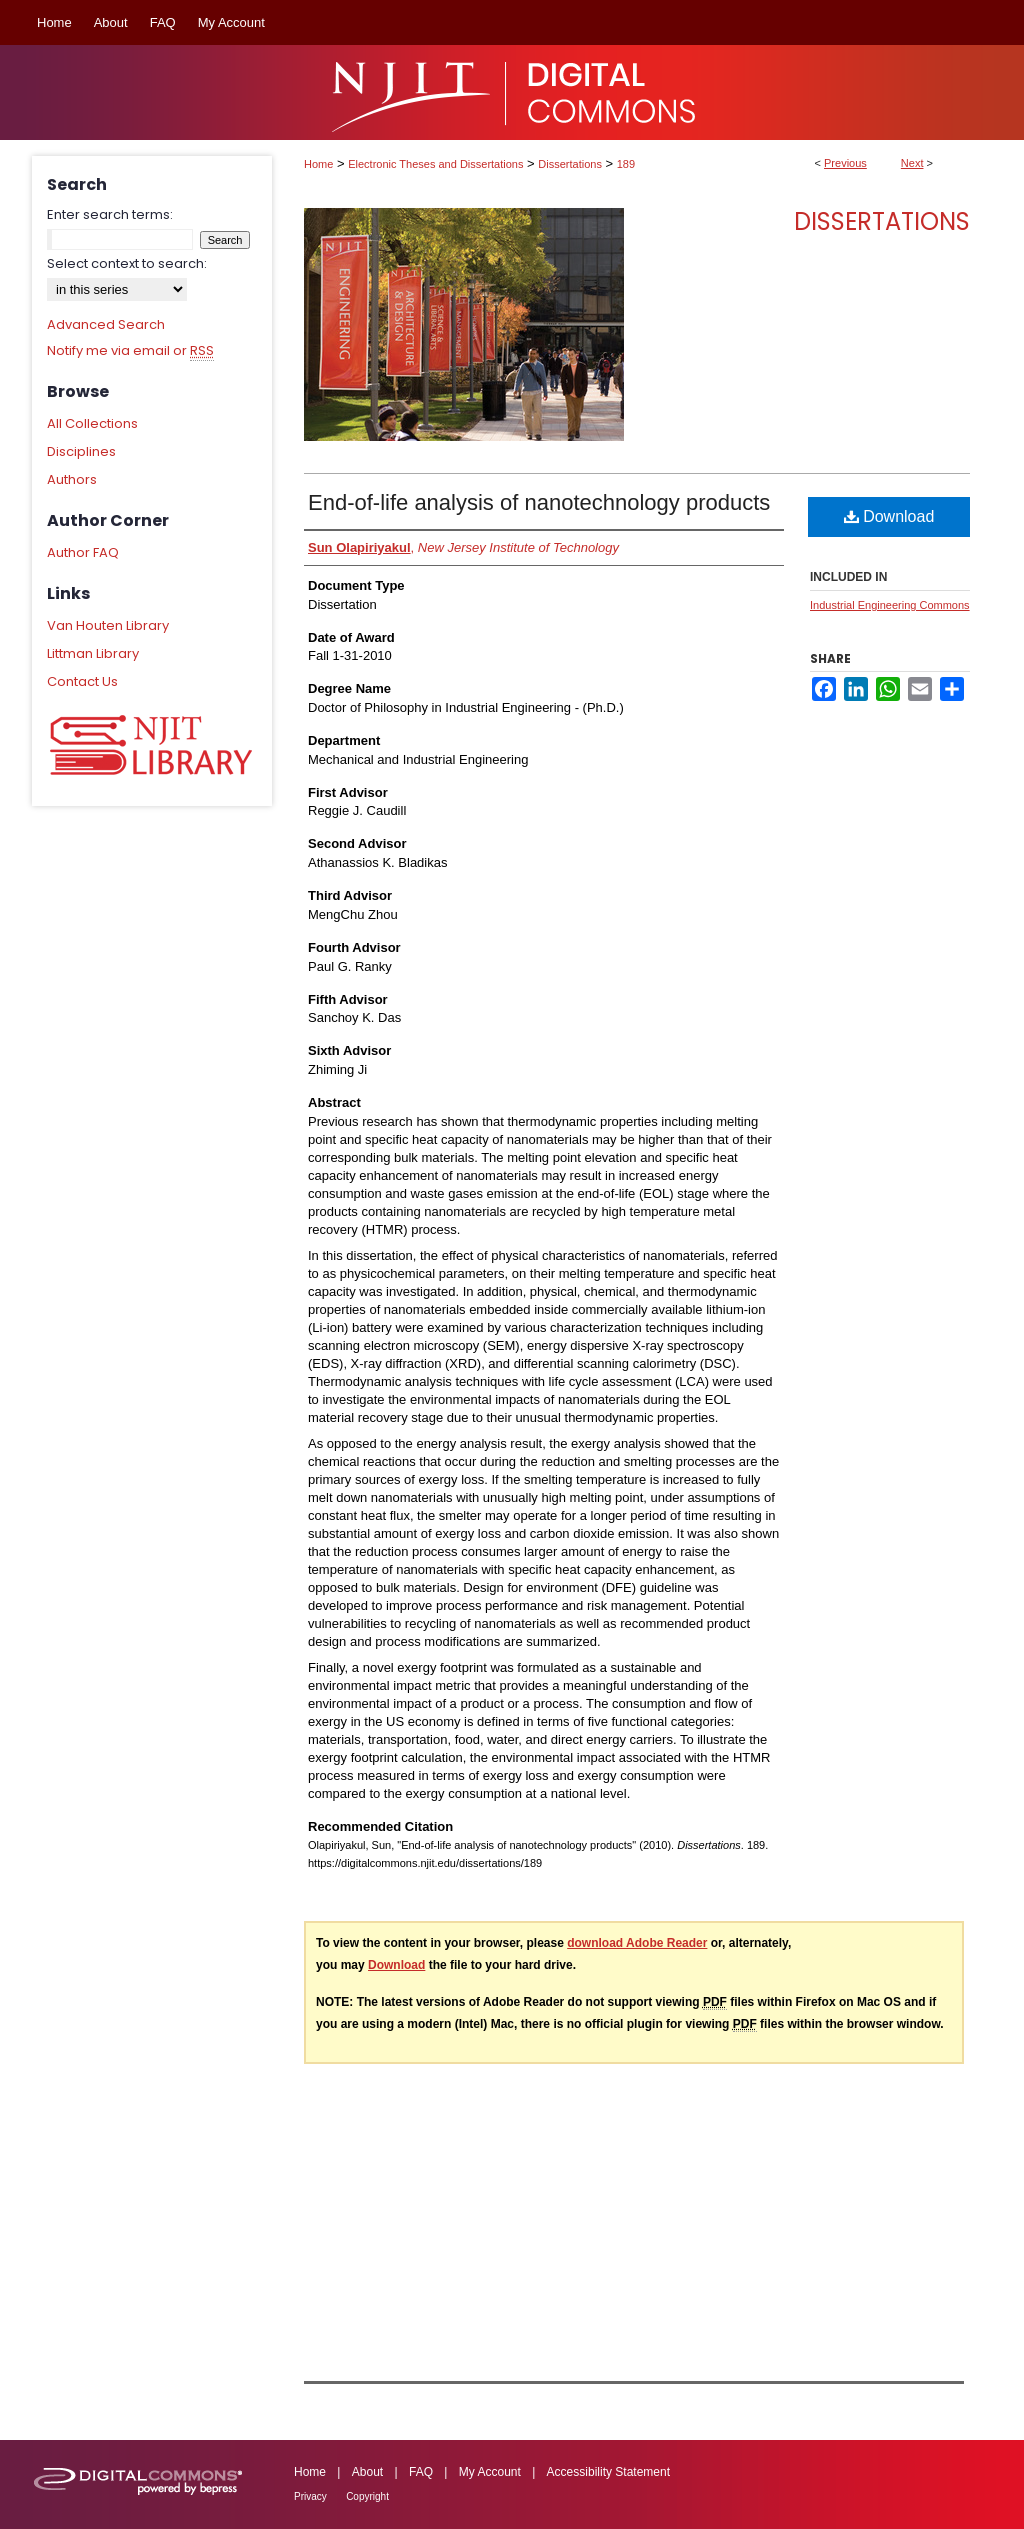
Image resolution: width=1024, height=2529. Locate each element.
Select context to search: (127, 263)
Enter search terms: (110, 214)
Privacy (310, 2496)
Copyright (367, 2496)
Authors (72, 479)
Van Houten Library (108, 625)
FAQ (421, 2472)
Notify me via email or (130, 351)
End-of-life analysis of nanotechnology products (539, 502)
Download (889, 516)
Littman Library (93, 653)
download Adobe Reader (637, 1943)
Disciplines (81, 451)
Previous (845, 163)
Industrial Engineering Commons (890, 605)
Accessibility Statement (608, 2472)
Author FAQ (83, 552)
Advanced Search (106, 324)
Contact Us (82, 681)
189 (626, 164)
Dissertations (570, 164)
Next (912, 163)
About (367, 2472)
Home (318, 164)
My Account (490, 2472)
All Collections (92, 423)
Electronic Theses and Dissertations (435, 164)
